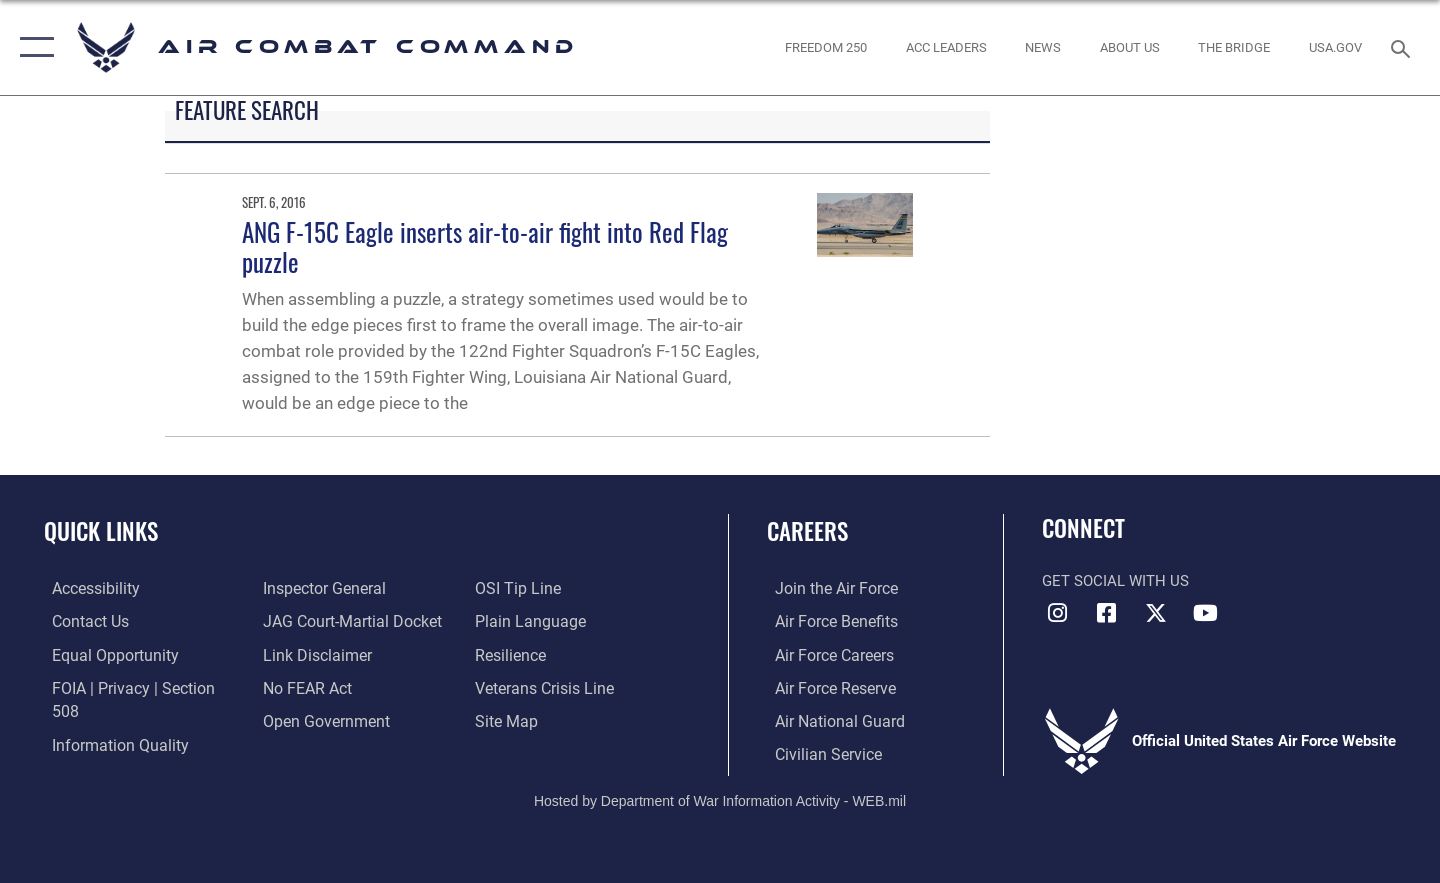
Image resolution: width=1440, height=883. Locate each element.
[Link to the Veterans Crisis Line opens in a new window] (544, 687)
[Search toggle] (1403, 47)
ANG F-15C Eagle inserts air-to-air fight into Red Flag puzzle (485, 246)
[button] (32, 47)
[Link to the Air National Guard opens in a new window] (828, 719)
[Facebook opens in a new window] (1107, 613)
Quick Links (101, 531)
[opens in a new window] (1336, 47)
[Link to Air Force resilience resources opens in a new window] (511, 654)
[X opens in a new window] (1156, 613)
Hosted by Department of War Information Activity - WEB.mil (720, 799)
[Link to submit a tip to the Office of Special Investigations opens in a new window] (517, 588)
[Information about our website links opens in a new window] (313, 654)
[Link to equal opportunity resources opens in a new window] (103, 654)
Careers (807, 531)
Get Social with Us (1115, 581)
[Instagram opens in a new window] (1057, 613)
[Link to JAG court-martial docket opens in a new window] (347, 621)
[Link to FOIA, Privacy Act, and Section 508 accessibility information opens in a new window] (135, 687)
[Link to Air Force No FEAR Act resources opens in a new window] (304, 687)
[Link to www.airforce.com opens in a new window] (826, 588)
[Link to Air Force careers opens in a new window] (825, 654)
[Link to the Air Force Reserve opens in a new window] (826, 687)
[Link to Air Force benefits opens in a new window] (826, 621)
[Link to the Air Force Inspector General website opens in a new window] (320, 588)
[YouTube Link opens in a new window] (1205, 613)
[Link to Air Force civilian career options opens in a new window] (818, 752)
